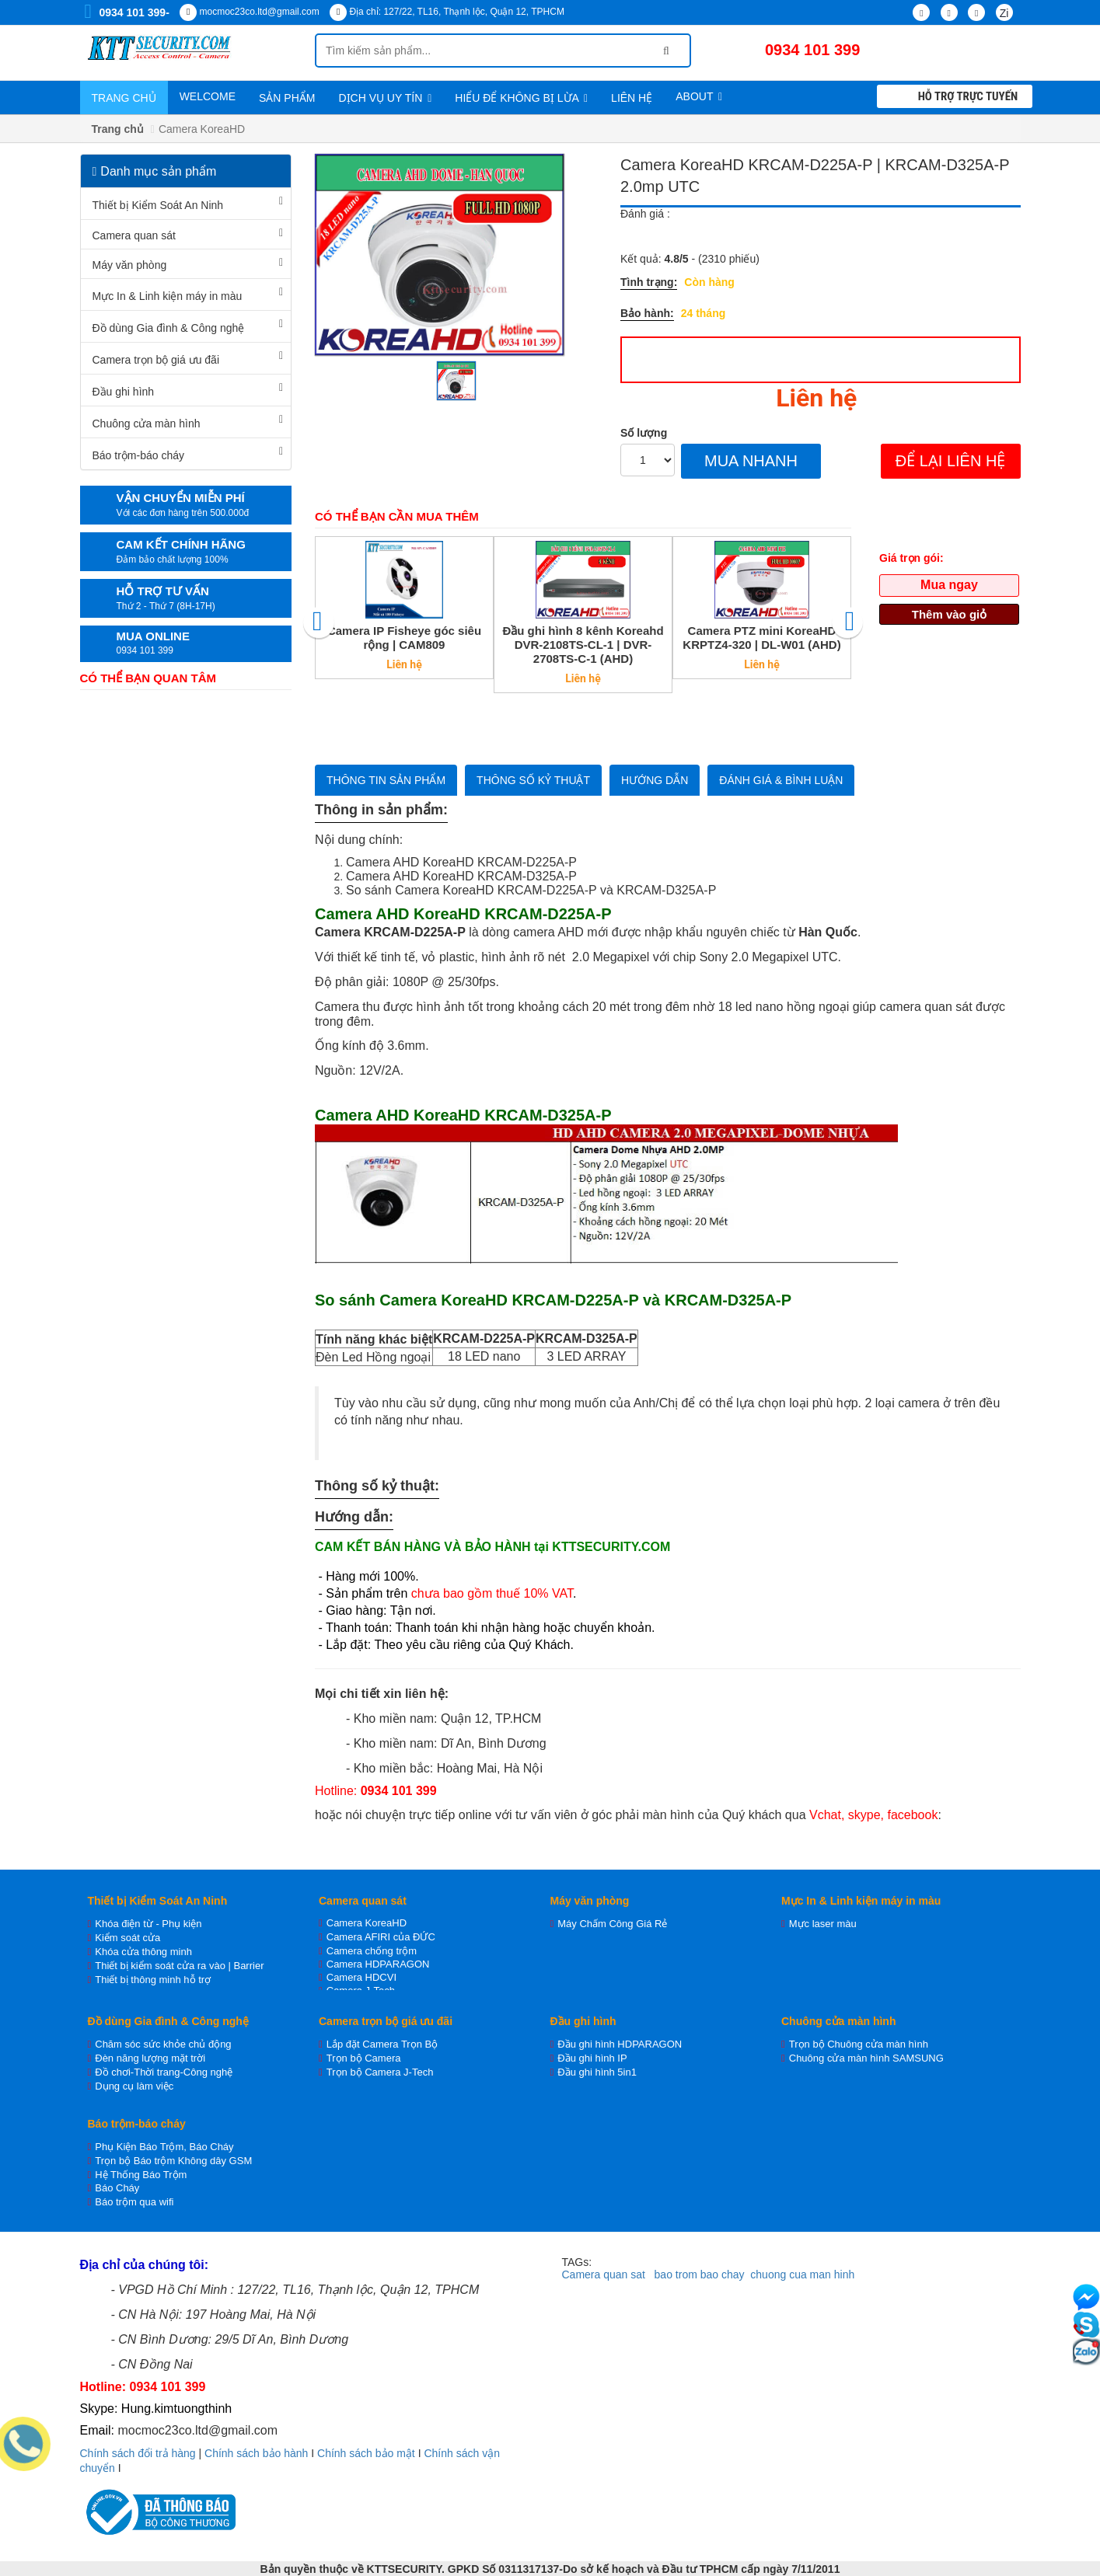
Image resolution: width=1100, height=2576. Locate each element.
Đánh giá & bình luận (781, 780)
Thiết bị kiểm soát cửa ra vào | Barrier (179, 1965)
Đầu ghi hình (124, 391)
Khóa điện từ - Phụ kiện (148, 1923)
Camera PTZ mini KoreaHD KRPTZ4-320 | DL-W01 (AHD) (761, 637)
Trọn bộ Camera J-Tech (380, 2072)
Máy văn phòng (130, 265)
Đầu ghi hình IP (592, 2058)
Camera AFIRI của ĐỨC (381, 1937)
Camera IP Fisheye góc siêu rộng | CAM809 (404, 637)
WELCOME (208, 96)
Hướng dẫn (654, 780)
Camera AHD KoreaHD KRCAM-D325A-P (461, 876)
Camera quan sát (134, 235)
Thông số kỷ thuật (533, 780)
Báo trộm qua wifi (134, 2202)
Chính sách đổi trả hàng (138, 2453)
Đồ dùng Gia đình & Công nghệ (169, 328)
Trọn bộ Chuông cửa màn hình (858, 2044)
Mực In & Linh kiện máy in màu (168, 296)
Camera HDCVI (361, 1977)
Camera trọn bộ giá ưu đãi (156, 360)
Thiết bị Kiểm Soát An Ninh (158, 205)
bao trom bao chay (700, 2274)
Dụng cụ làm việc (134, 2086)
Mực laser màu (823, 1923)
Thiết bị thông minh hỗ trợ (153, 1979)
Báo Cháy (117, 2188)
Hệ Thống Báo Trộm (141, 2174)
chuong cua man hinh (802, 2274)
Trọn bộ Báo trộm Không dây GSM (173, 2160)
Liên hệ (631, 98)
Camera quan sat (603, 2274)
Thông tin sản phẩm (386, 780)
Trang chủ (124, 98)
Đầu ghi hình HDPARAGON (619, 2044)
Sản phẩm (287, 98)
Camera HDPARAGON (378, 1964)
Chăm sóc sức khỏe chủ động (163, 2044)
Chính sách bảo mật (366, 2453)
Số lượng (643, 433)
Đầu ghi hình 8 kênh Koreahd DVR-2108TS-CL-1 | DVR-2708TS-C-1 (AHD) (582, 644)
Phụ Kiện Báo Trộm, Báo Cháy (164, 2146)
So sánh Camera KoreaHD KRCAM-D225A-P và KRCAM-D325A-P (531, 890)
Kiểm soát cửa (127, 1937)
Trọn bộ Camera (364, 2058)
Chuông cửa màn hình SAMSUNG (866, 2058)
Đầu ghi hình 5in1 (597, 2072)
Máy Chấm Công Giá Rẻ (612, 1923)
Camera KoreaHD (367, 1923)
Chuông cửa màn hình (147, 423)
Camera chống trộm (372, 1951)
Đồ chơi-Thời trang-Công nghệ (163, 2072)
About (699, 96)
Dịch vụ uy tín (384, 98)
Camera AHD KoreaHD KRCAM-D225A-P (461, 862)
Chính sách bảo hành (256, 2453)
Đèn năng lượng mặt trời (150, 2058)
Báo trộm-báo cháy (139, 455)
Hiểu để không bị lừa (521, 98)
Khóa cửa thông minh (143, 1951)
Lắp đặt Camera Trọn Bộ (382, 2044)
